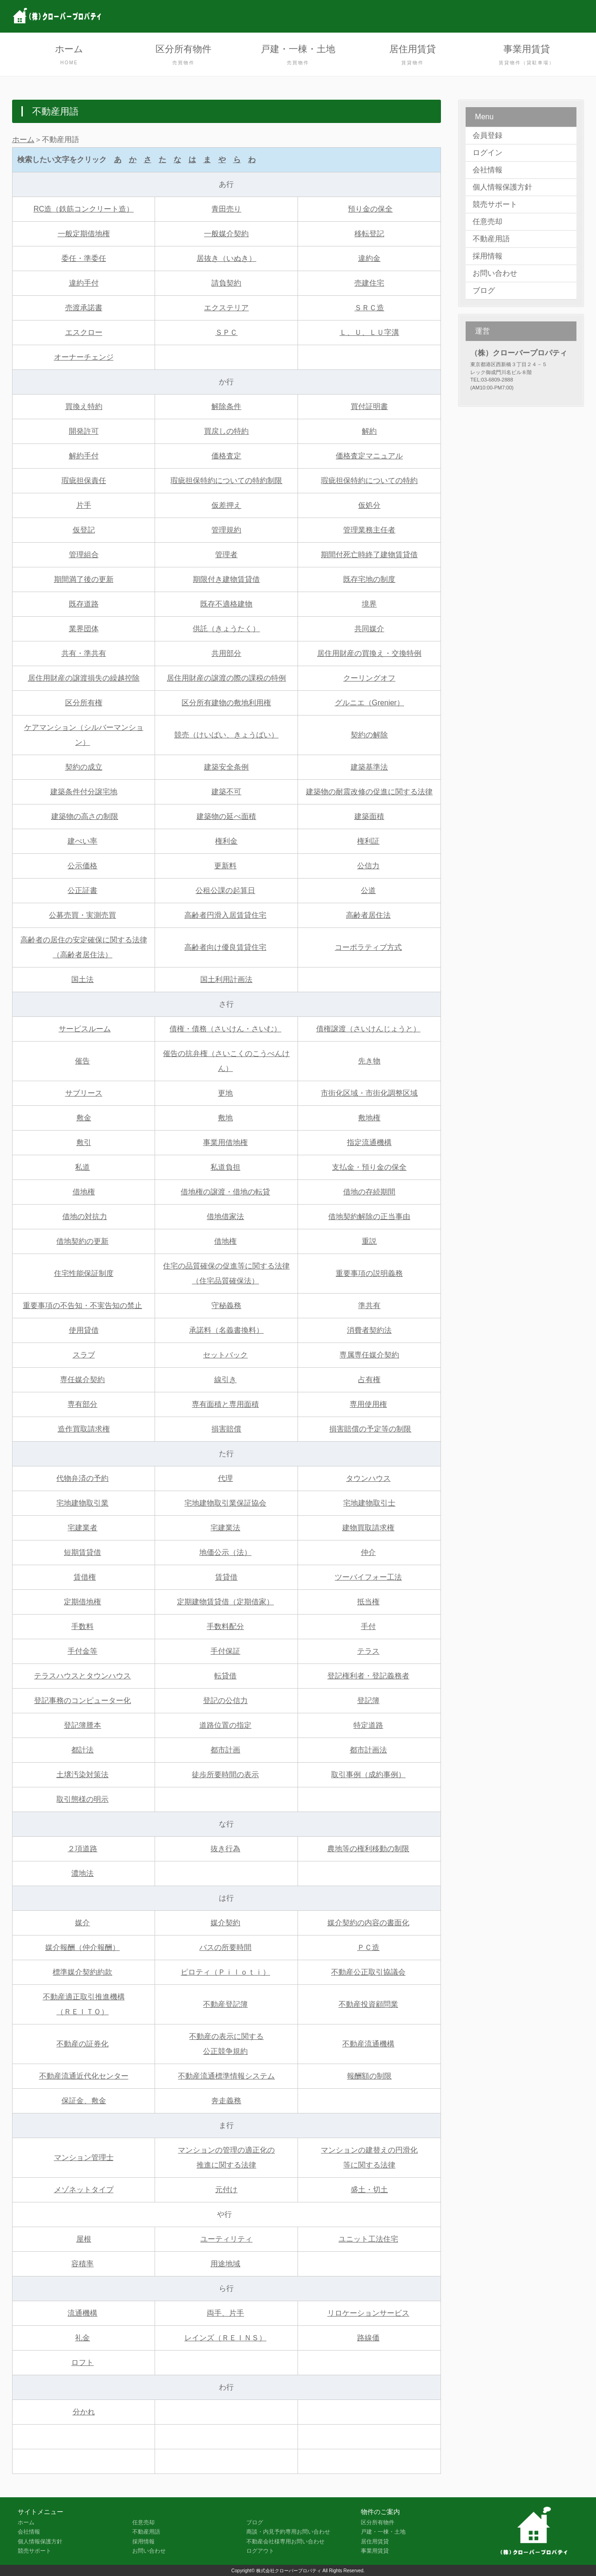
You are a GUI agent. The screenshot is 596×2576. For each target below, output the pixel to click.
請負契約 (226, 283)
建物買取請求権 (368, 1528)
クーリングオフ (369, 678)
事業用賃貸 (527, 56)
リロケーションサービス (368, 2313)
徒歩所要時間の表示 (225, 1775)
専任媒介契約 (82, 1379)
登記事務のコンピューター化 (82, 1700)
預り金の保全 (370, 209)
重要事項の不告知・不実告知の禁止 (82, 1305)
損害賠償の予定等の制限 (370, 1429)
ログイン (487, 153)
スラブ (84, 1355)
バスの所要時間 (225, 1947)
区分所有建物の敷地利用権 (226, 703)
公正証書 (82, 890)
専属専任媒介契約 (369, 1355)
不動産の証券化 (82, 2044)
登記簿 (368, 1700)
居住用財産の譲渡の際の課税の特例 (226, 678)
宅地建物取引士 (369, 1503)
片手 (83, 505)
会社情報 (487, 170)
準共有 (369, 1305)
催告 (82, 1061)
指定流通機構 (369, 1142)
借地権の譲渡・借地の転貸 (225, 1192)
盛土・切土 (369, 2190)
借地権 (84, 1192)
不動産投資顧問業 (368, 2004)
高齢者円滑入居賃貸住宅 (225, 915)
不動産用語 (491, 239)
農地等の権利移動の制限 (368, 1849)
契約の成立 (83, 767)
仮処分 (369, 505)
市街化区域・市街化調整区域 (369, 1093)
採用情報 (487, 256)
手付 (368, 1626)
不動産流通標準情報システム (226, 2076)
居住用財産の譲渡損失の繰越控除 (84, 678)
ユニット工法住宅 (368, 2239)
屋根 (83, 2239)
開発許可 (84, 431)
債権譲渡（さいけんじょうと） (368, 1029)
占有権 (369, 1379)
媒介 (82, 1923)
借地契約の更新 (82, 1241)
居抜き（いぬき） (226, 258)
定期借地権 (82, 1602)
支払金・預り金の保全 (369, 1167)
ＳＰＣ (226, 332)
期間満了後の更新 (84, 579)
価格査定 (226, 456)
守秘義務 (226, 1305)
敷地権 (369, 1118)
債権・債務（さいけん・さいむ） (225, 1029)
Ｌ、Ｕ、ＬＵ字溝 (369, 332)
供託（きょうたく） (226, 629)
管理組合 (84, 555)
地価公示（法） (225, 1552)
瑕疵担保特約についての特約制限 (226, 480)
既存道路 (84, 604)
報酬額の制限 (369, 2076)
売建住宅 (369, 283)
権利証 (368, 841)
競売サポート (495, 204)
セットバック (225, 1355)
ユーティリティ (226, 2239)
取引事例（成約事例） (368, 1775)
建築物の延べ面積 (226, 816)
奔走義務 (226, 2101)
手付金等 (82, 1651)
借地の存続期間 (369, 1192)
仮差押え (226, 505)
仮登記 (84, 530)
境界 (369, 604)
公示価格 (82, 866)
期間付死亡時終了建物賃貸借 (369, 555)
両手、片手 (225, 2313)
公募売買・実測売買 (82, 915)
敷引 (83, 1142)
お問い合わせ (495, 273)
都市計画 (225, 1750)
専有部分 (82, 1404)
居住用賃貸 (412, 56)
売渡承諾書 (83, 308)
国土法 (82, 979)
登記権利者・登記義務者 (368, 1676)
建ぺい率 (82, 841)
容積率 (82, 2264)
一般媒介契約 (226, 234)
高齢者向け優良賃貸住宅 (225, 947)
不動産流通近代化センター (84, 2076)
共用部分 (226, 653)
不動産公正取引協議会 (368, 1972)
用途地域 (225, 2264)
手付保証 (225, 1651)
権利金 (226, 841)
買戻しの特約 (226, 431)
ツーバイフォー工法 (368, 1577)
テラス (368, 1651)
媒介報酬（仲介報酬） (82, 1947)
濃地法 (82, 1873)
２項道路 (82, 1849)
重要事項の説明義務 (369, 1273)
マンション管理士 (84, 2157)
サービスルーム (85, 1029)
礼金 (82, 2338)
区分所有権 (83, 703)
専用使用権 (368, 1404)
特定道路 (368, 1725)
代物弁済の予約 (82, 1478)
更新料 (225, 866)
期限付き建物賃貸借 (226, 579)
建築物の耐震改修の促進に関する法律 (369, 792)
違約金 (369, 258)
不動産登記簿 (225, 2004)
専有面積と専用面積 (225, 1404)
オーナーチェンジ (84, 357)
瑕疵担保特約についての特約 (369, 480)
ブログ (484, 290)
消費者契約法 (369, 1330)
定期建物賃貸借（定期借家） (225, 1602)
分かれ (84, 2412)
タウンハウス (368, 1478)
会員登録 (487, 135)
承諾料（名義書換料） (226, 1330)
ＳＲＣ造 (369, 308)
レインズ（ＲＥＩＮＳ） (225, 2338)
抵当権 (368, 1602)
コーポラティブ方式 (368, 947)
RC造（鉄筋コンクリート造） (84, 209)
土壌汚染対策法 (82, 1775)
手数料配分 (225, 1626)
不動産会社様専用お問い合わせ (285, 2541)
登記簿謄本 (82, 1725)
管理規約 (226, 530)
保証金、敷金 (83, 2101)
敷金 (83, 1118)
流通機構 (82, 2313)
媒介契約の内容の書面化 (368, 1923)
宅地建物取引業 (82, 1503)
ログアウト (260, 2551)
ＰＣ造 (368, 1947)
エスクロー (83, 332)
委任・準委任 (83, 258)
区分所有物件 (183, 56)
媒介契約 (225, 1923)
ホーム (69, 56)
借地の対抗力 (84, 1216)
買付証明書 (369, 406)
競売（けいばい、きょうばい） (226, 735)
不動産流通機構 (368, 2044)
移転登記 (369, 234)
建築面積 (369, 816)
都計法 (82, 1750)
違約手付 (84, 283)
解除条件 (226, 406)
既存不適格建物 (226, 604)
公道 (368, 890)
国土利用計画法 (226, 979)
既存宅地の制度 (369, 579)
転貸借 (225, 1676)
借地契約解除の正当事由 (369, 1216)
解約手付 (84, 456)
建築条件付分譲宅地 (83, 792)
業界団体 (84, 629)
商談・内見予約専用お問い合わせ (288, 2531)
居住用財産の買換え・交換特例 (369, 653)
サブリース (83, 1093)
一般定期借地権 (84, 234)
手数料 (82, 1626)
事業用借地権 (225, 1142)
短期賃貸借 (82, 1552)
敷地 (225, 1118)
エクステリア (226, 308)
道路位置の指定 (225, 1725)
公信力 (368, 866)
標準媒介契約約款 (82, 1972)
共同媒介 (369, 629)
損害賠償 (226, 1429)
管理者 (226, 555)
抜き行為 (225, 1849)
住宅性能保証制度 (84, 1273)
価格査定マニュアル (369, 456)
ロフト (82, 2362)
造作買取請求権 (84, 1429)
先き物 (369, 1061)
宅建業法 (225, 1528)
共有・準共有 (83, 653)
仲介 (368, 1552)
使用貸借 (84, 1330)
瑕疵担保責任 (83, 480)
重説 (369, 1241)
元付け (226, 2190)
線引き (225, 1379)
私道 (82, 1167)
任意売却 (487, 221)
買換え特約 (83, 406)
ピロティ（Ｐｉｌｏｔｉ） (225, 1972)
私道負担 (225, 1167)
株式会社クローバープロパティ (288, 2570)
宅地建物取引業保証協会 (225, 1503)
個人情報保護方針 (502, 187)
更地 (225, 1093)
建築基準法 (369, 767)
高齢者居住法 (368, 915)
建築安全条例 (226, 767)
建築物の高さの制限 (84, 816)
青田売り (226, 209)
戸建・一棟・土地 (298, 56)
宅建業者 (82, 1528)
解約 (369, 431)
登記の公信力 (225, 1700)
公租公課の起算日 (225, 890)
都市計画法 (368, 1750)
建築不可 (226, 792)
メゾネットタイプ (84, 2190)
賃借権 (85, 1577)
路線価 (368, 2338)
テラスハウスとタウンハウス (82, 1676)
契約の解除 (369, 735)
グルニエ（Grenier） (369, 703)
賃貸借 (226, 1577)
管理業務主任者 (369, 530)
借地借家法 (225, 1216)
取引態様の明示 (82, 1799)
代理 (225, 1478)
